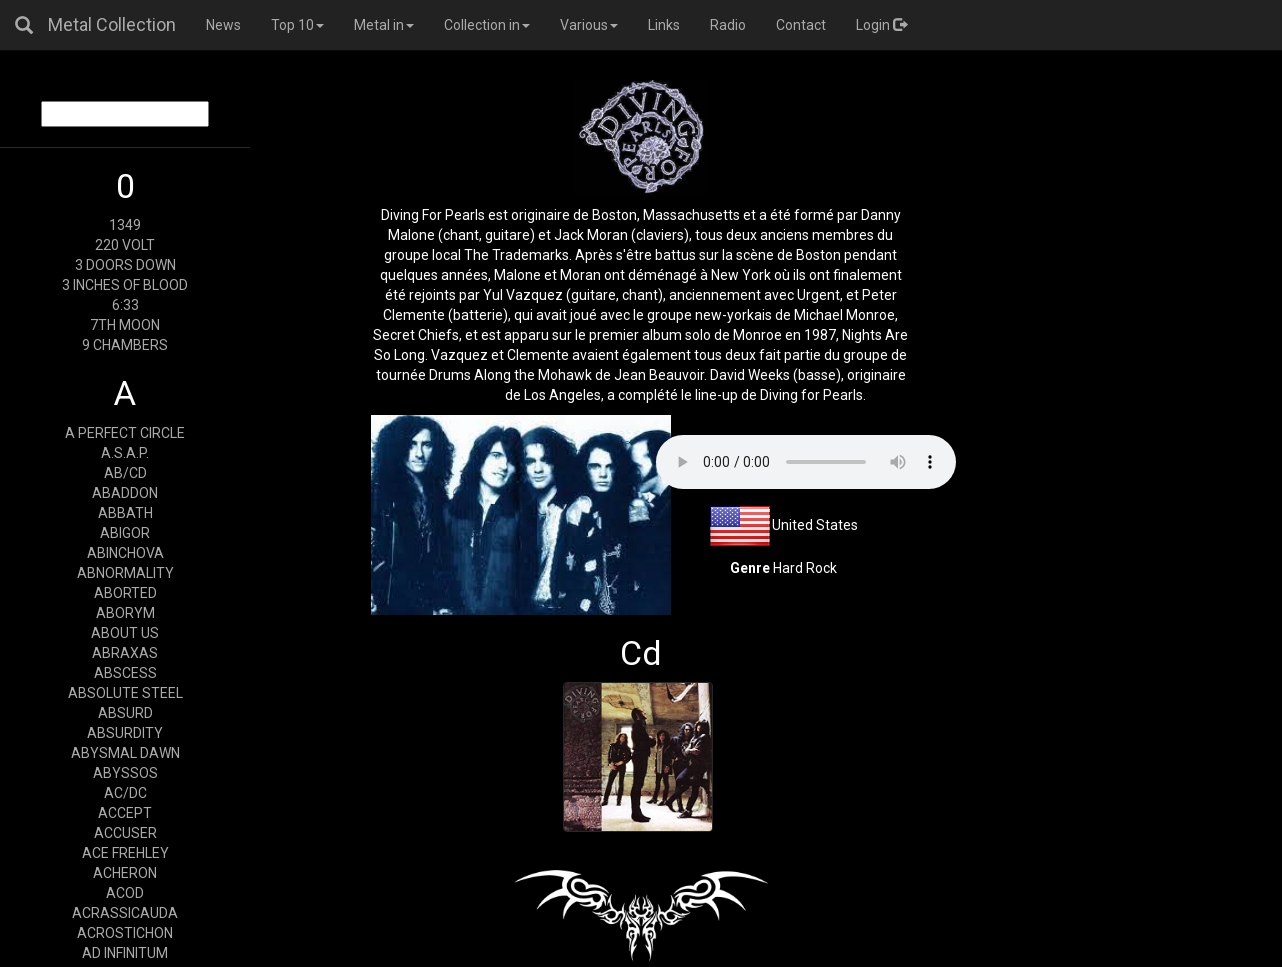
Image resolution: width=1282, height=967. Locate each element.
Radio (728, 25)
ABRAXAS (125, 653)
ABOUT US (125, 633)
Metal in (384, 25)
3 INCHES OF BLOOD (125, 285)
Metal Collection (112, 24)
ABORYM (125, 613)
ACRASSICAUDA (125, 913)
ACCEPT (125, 813)
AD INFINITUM (125, 953)
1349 (125, 225)
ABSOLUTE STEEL (125, 693)
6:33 (125, 305)
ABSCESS (125, 673)
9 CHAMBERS (125, 345)
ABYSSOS (125, 773)
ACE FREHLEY (125, 853)
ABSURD (125, 713)
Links (664, 25)
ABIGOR (125, 533)
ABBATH (125, 513)
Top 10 (297, 25)
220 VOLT (125, 245)
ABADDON (125, 493)
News (223, 25)
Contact (801, 25)
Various (589, 25)
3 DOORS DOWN (125, 265)
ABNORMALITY (125, 573)
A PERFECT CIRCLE (125, 433)
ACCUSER (125, 833)
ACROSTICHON (125, 933)
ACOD (125, 893)
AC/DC (125, 793)
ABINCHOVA (125, 553)
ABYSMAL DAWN (125, 753)
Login (881, 25)
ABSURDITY (125, 733)
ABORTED (125, 593)
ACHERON (125, 873)
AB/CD (125, 473)
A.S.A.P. (125, 453)
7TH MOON (125, 325)
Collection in (487, 25)
